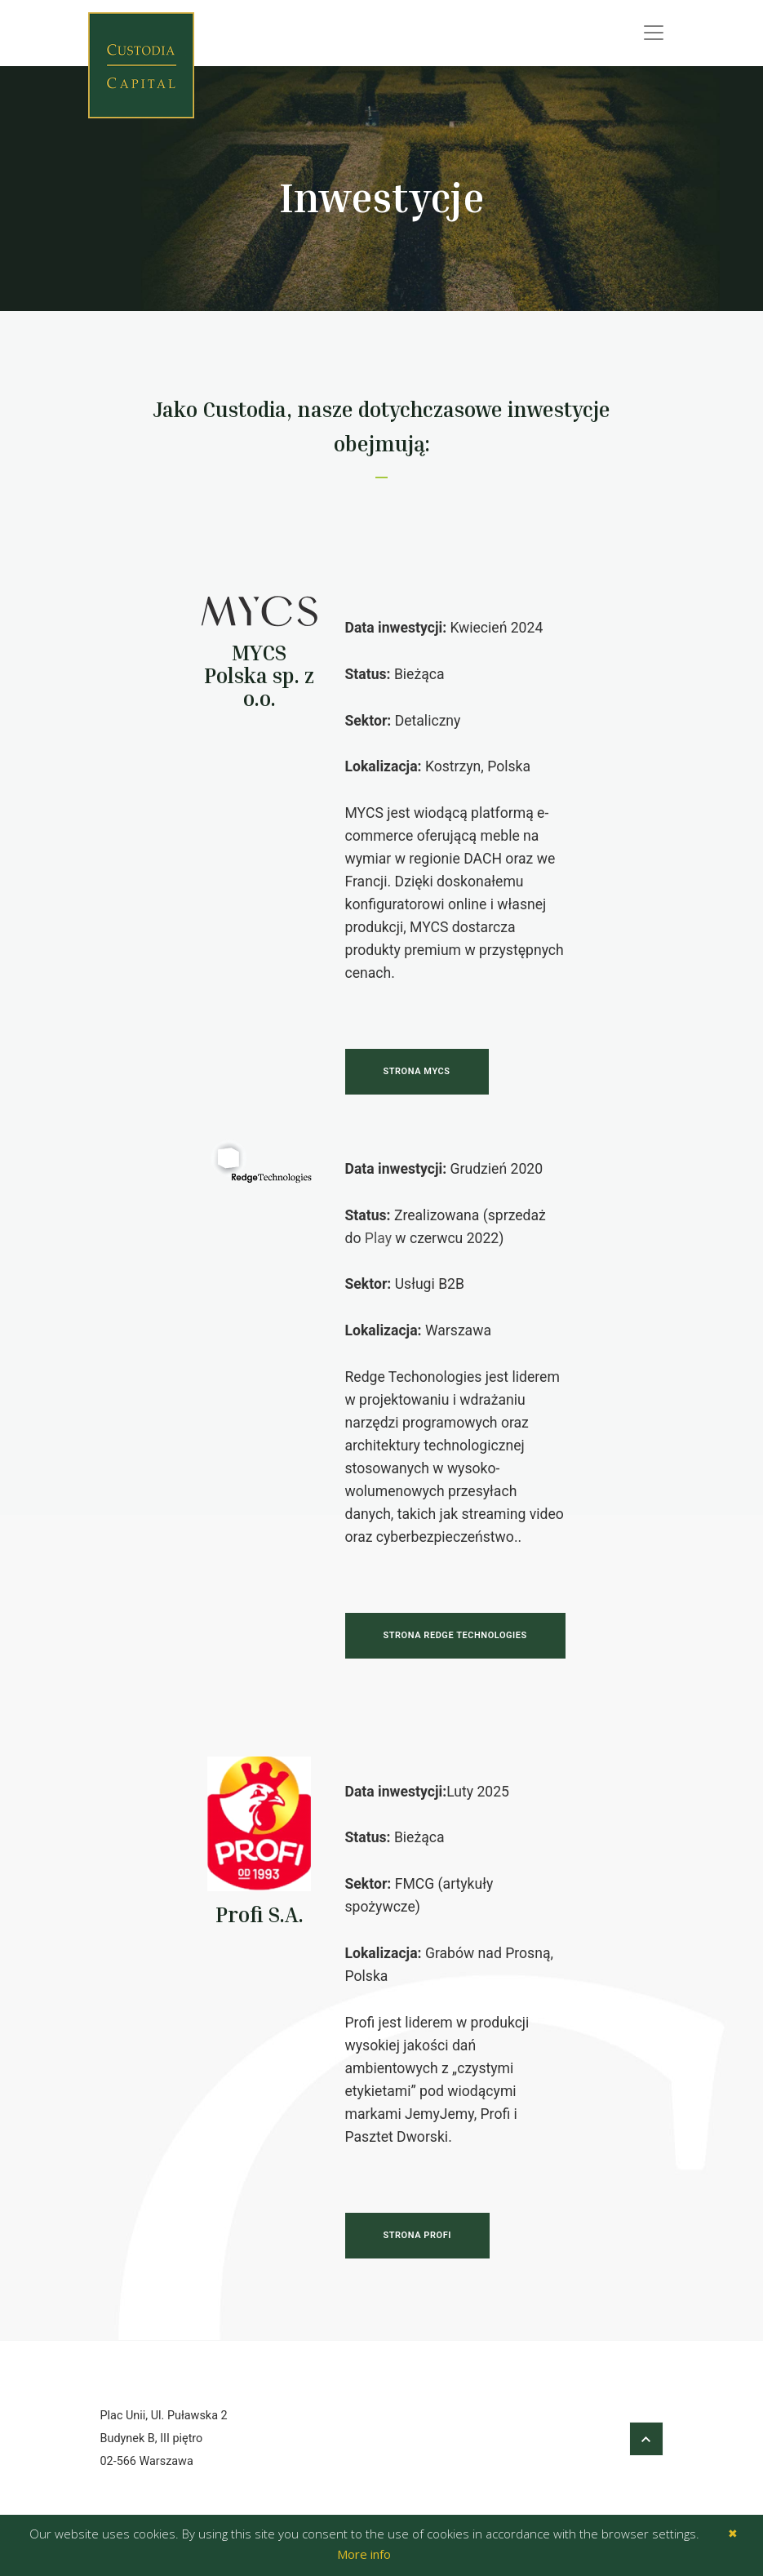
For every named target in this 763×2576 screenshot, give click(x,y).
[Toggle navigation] (654, 32)
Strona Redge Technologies (455, 1635)
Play (378, 1238)
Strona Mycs (417, 1072)
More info (364, 2554)
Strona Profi (417, 2235)
